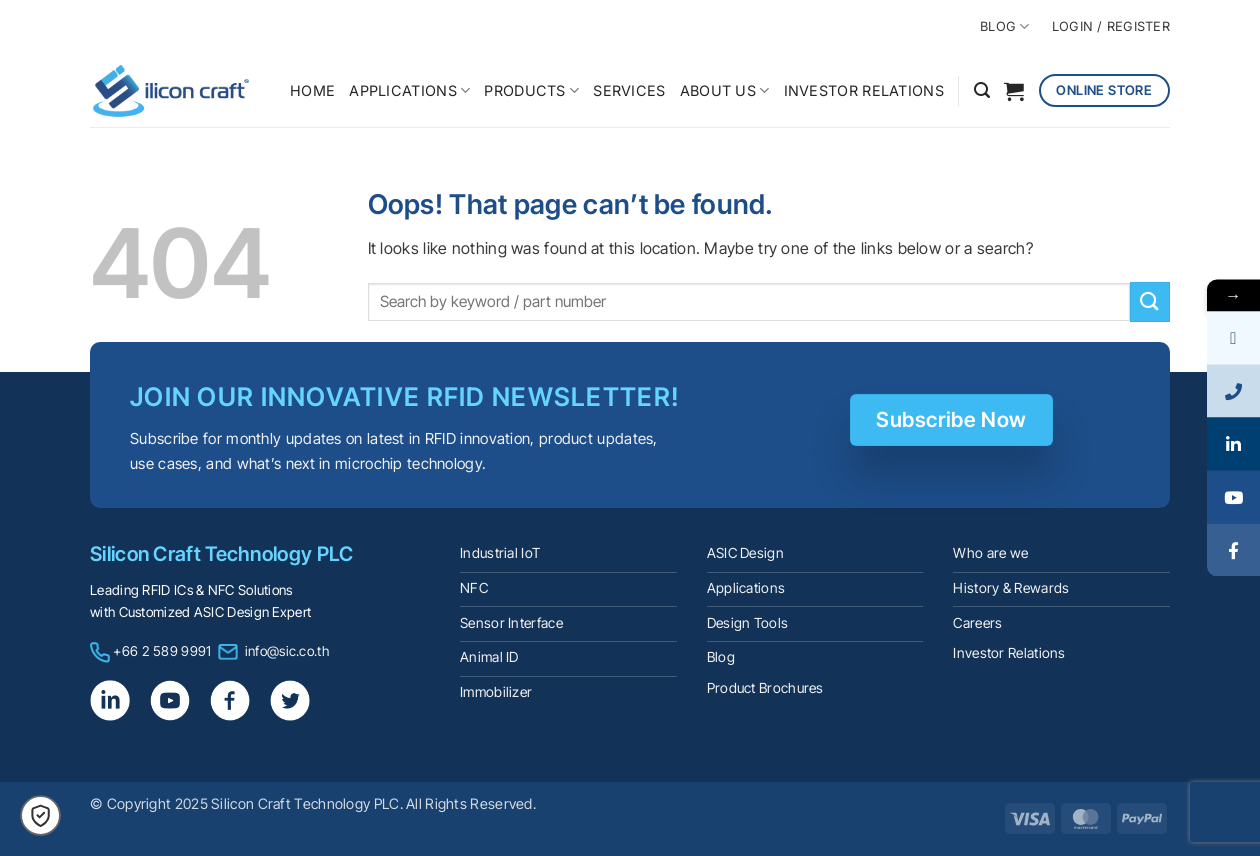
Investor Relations (1009, 653)
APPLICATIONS (409, 90)
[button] (982, 90)
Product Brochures (765, 688)
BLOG (1004, 26)
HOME (312, 90)
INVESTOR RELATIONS (864, 90)
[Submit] (1150, 301)
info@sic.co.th (287, 651)
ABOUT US (725, 90)
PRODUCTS (531, 90)
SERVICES (629, 90)
